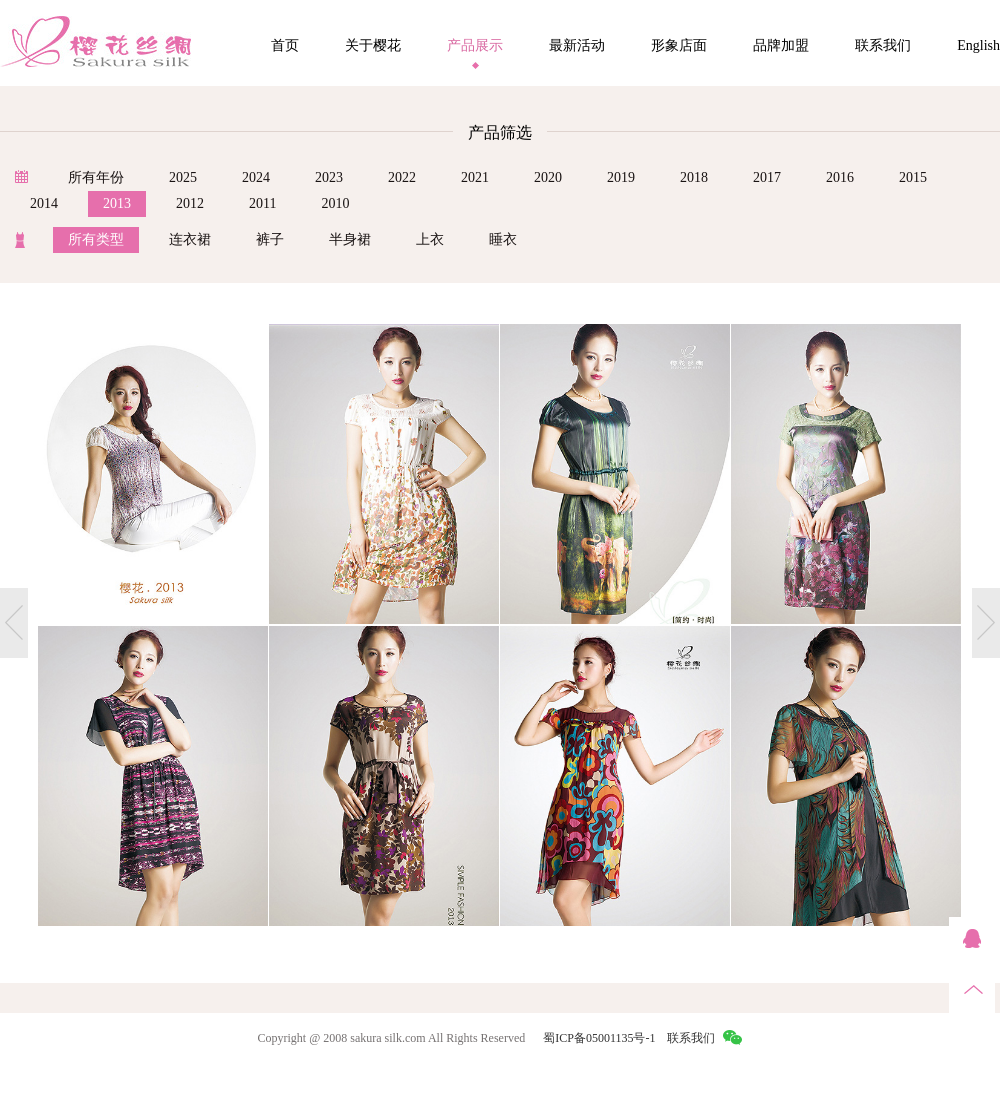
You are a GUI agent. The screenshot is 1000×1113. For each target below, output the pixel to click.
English (978, 45)
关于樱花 (373, 45)
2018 (694, 177)
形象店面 (679, 45)
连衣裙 (190, 239)
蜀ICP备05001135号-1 (599, 1038)
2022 (402, 177)
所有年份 (96, 177)
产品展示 (475, 45)
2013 (117, 203)
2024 (256, 177)
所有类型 (96, 239)
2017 (767, 177)
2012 (190, 203)
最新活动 (577, 45)
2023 (329, 177)
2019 (621, 177)
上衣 (430, 239)
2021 (475, 177)
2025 (183, 177)
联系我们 (883, 45)
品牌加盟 (781, 45)
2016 (840, 177)
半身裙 (350, 239)
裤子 (270, 239)
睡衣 (503, 239)
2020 (548, 177)
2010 (335, 203)
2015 (913, 177)
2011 (262, 203)
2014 (44, 203)
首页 (285, 45)
